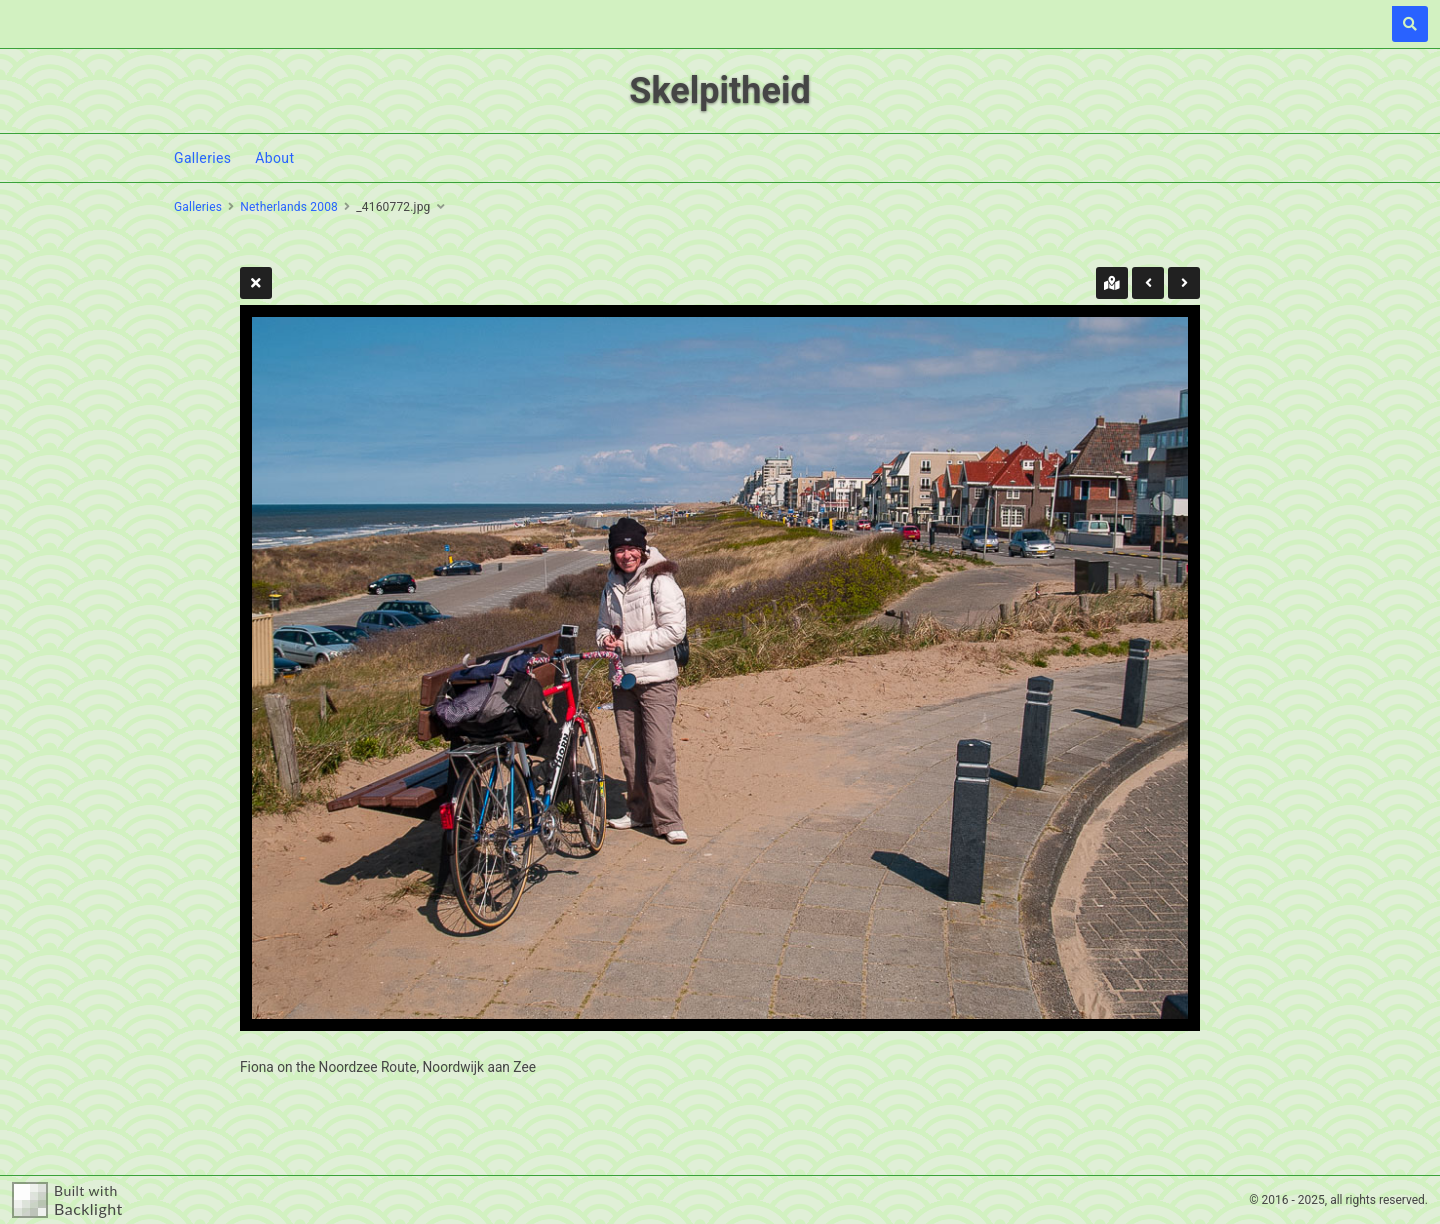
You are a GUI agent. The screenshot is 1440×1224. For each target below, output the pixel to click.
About (274, 158)
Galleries (202, 158)
